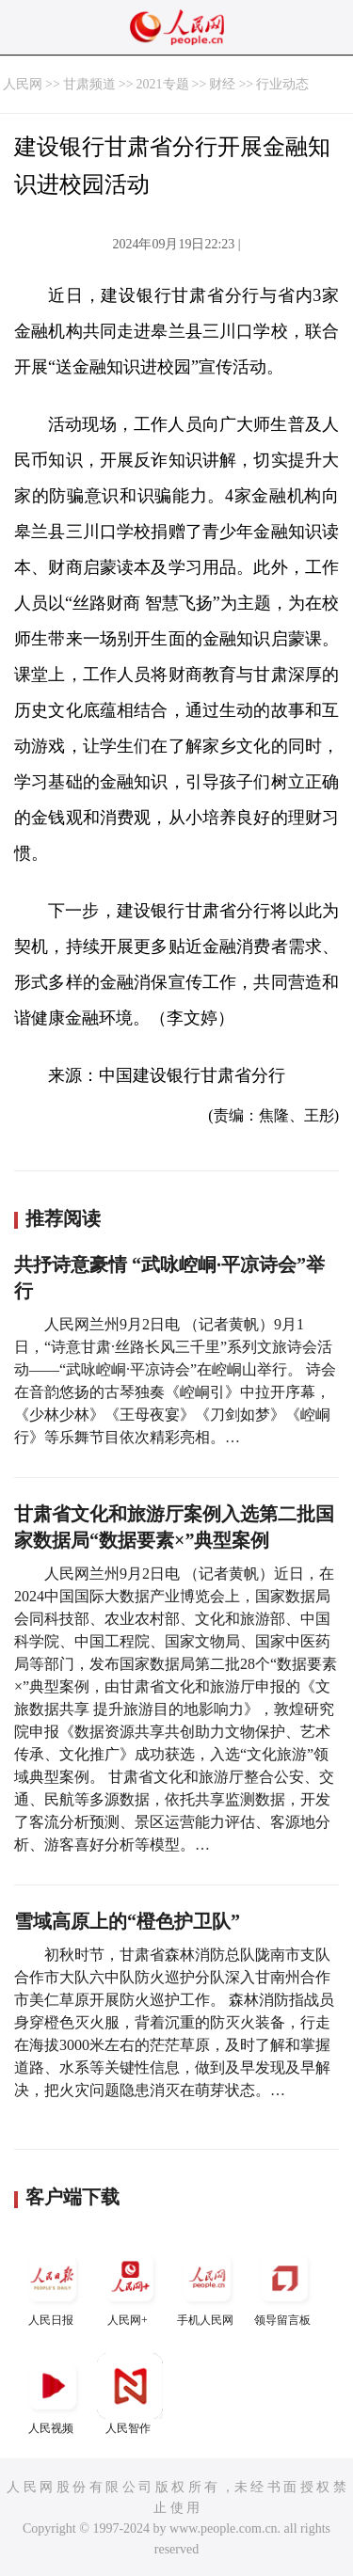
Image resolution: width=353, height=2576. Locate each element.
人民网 (22, 84)
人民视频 (53, 2394)
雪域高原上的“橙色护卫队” (127, 1921)
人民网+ (130, 2286)
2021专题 (162, 84)
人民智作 (130, 2394)
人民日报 (53, 2286)
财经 (222, 84)
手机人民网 (207, 2286)
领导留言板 (284, 2286)
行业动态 (282, 84)
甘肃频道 (89, 84)
